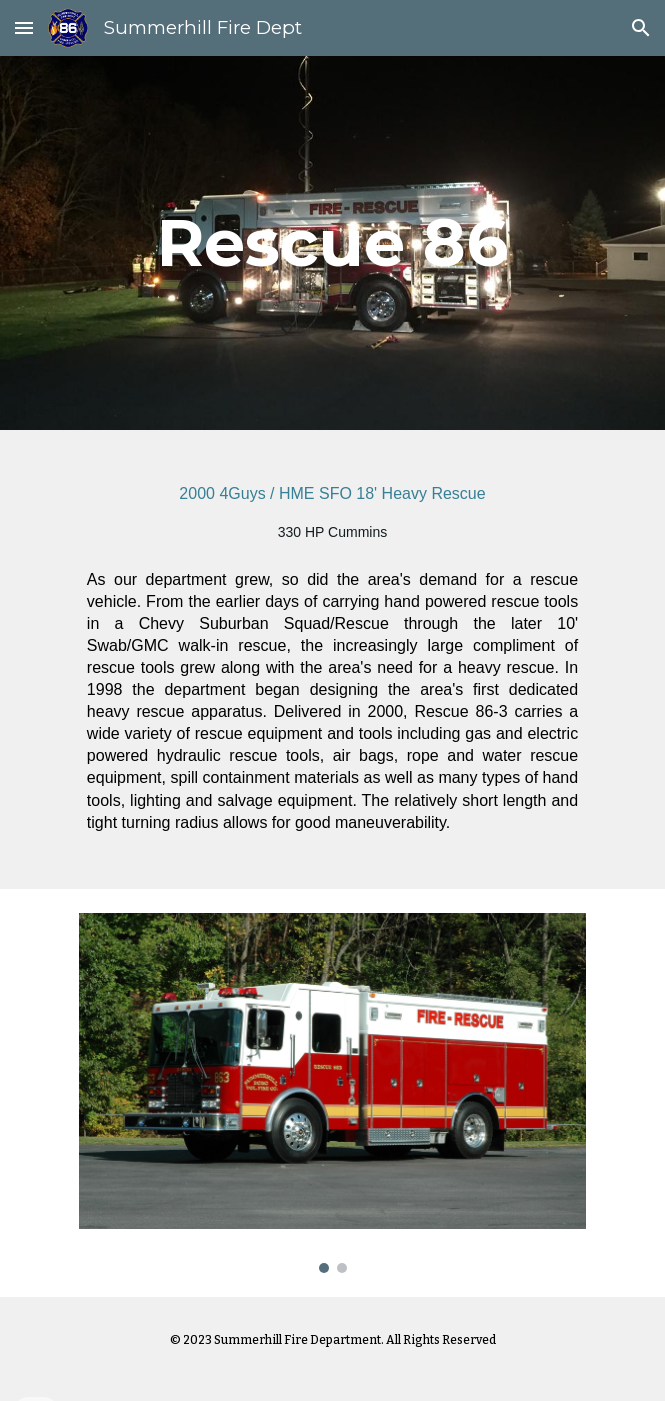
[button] (24, 27)
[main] (332, 242)
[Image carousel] (332, 1093)
